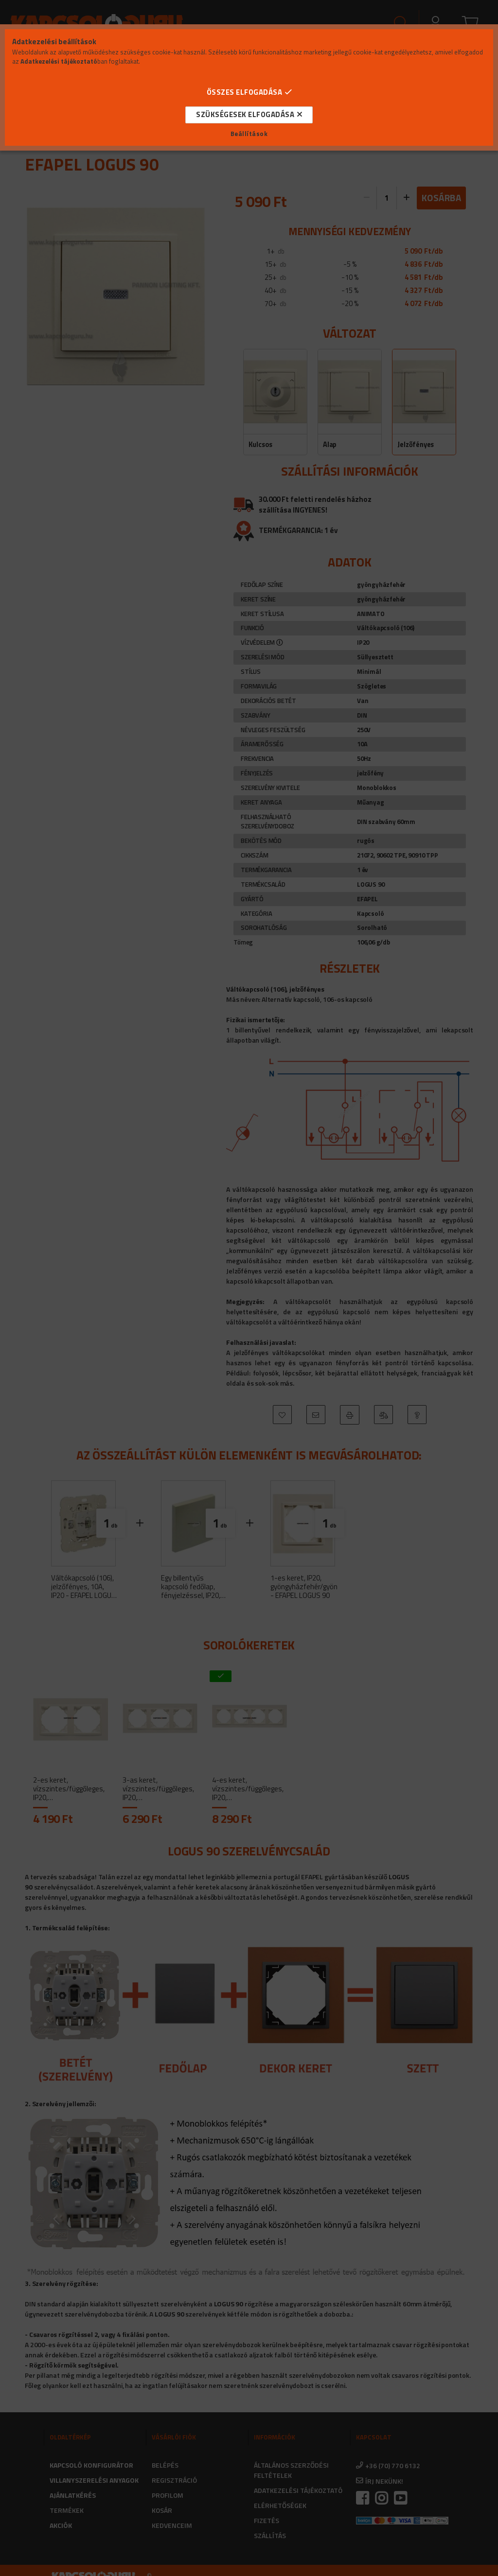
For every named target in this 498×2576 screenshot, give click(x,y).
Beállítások (249, 133)
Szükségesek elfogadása (245, 114)
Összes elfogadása (245, 92)
